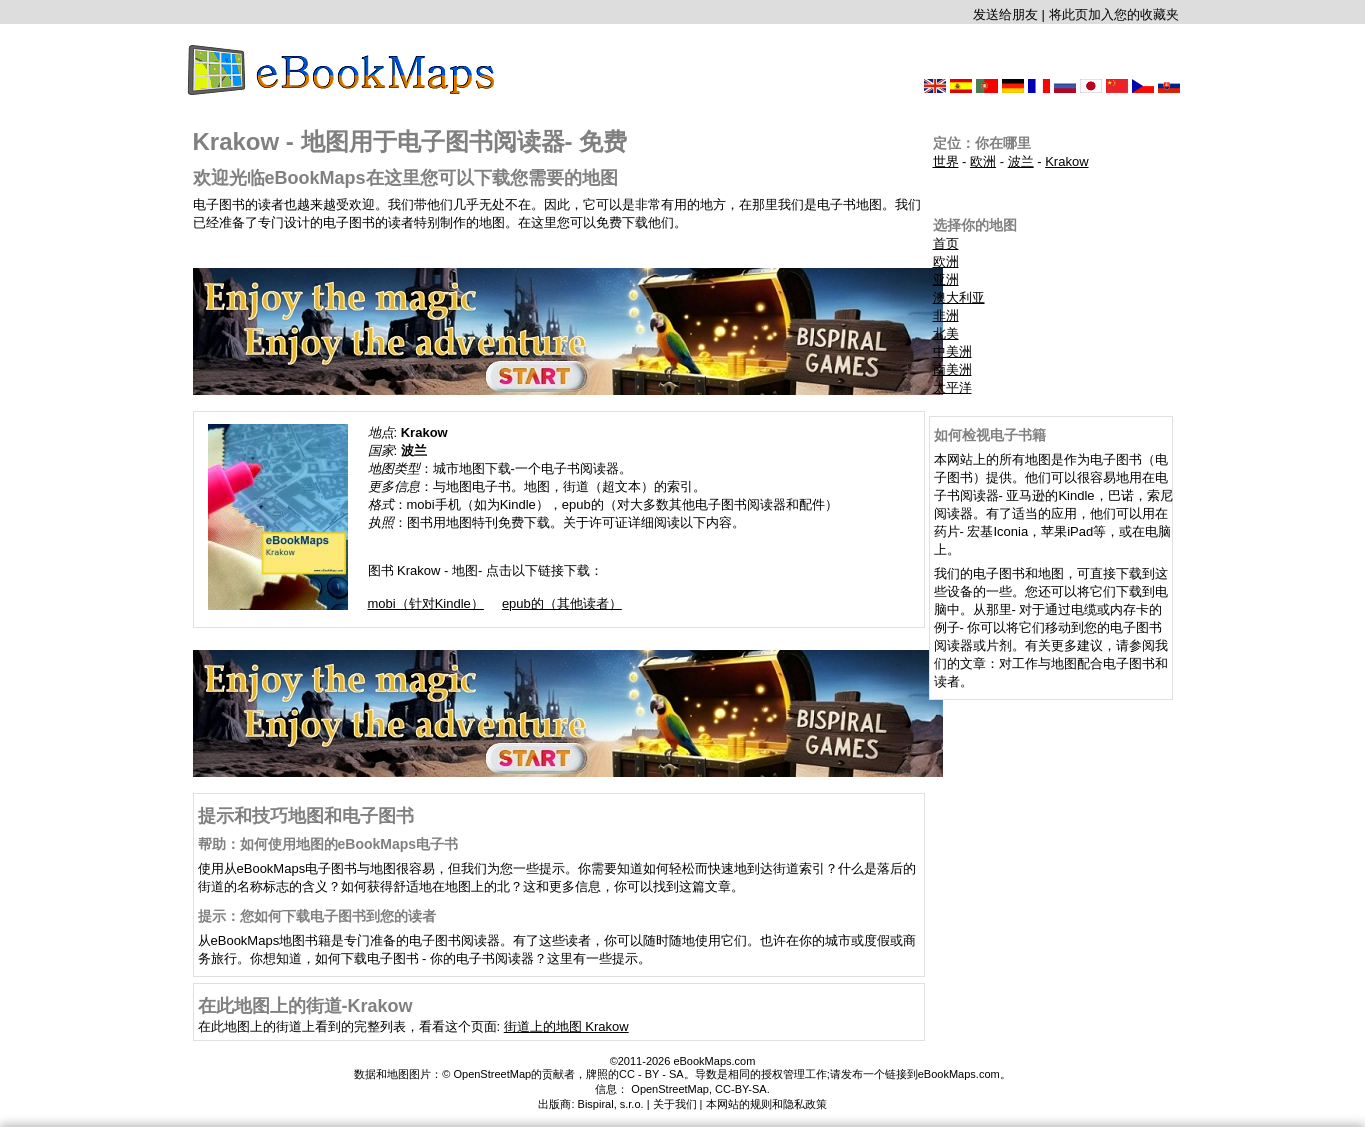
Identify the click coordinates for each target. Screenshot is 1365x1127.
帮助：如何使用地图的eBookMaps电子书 (328, 844)
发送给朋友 (1005, 14)
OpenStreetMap (670, 1089)
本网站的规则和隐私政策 (766, 1104)
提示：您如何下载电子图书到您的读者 (317, 916)
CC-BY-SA (741, 1089)
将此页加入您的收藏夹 (1114, 14)
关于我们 (675, 1104)
